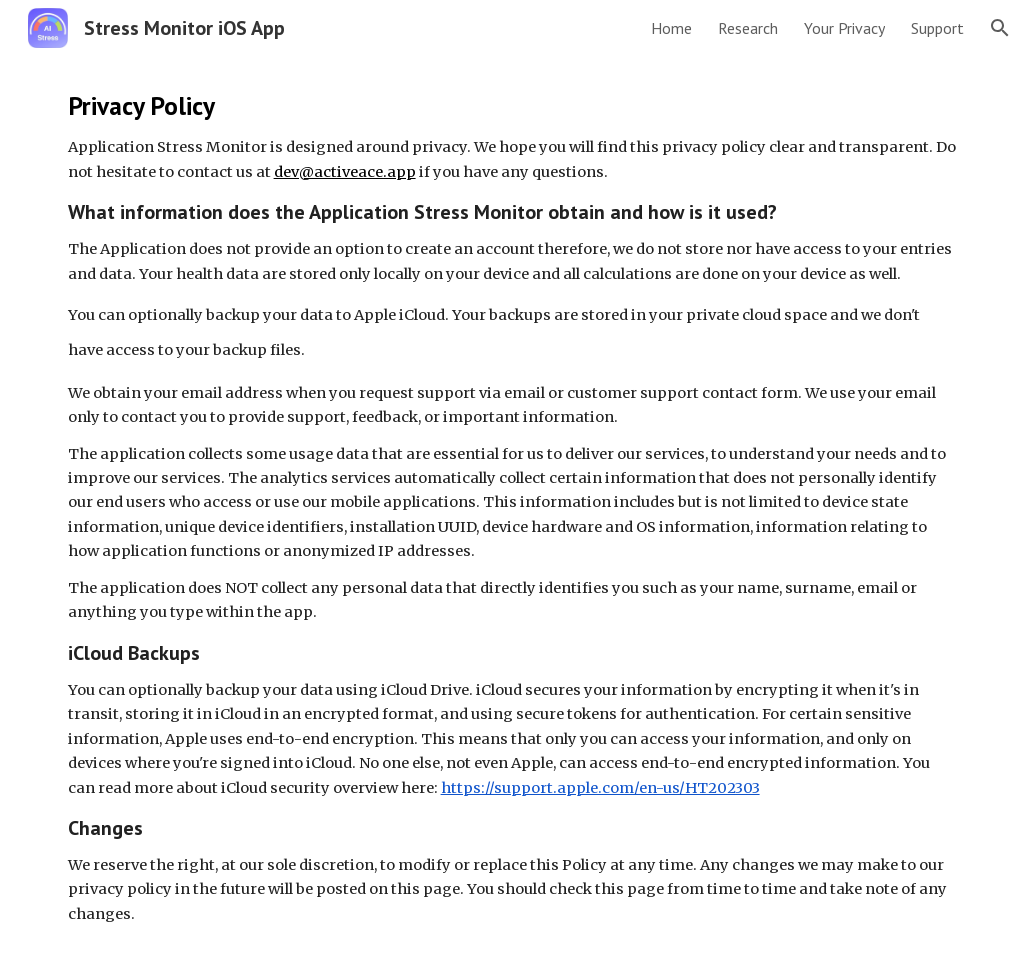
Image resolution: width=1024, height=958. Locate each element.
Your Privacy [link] (844, 28)
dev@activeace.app (345, 172)
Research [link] (748, 28)
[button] (1000, 28)
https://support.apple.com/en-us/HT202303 (600, 788)
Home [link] (671, 28)
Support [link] (937, 28)
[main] (512, 507)
